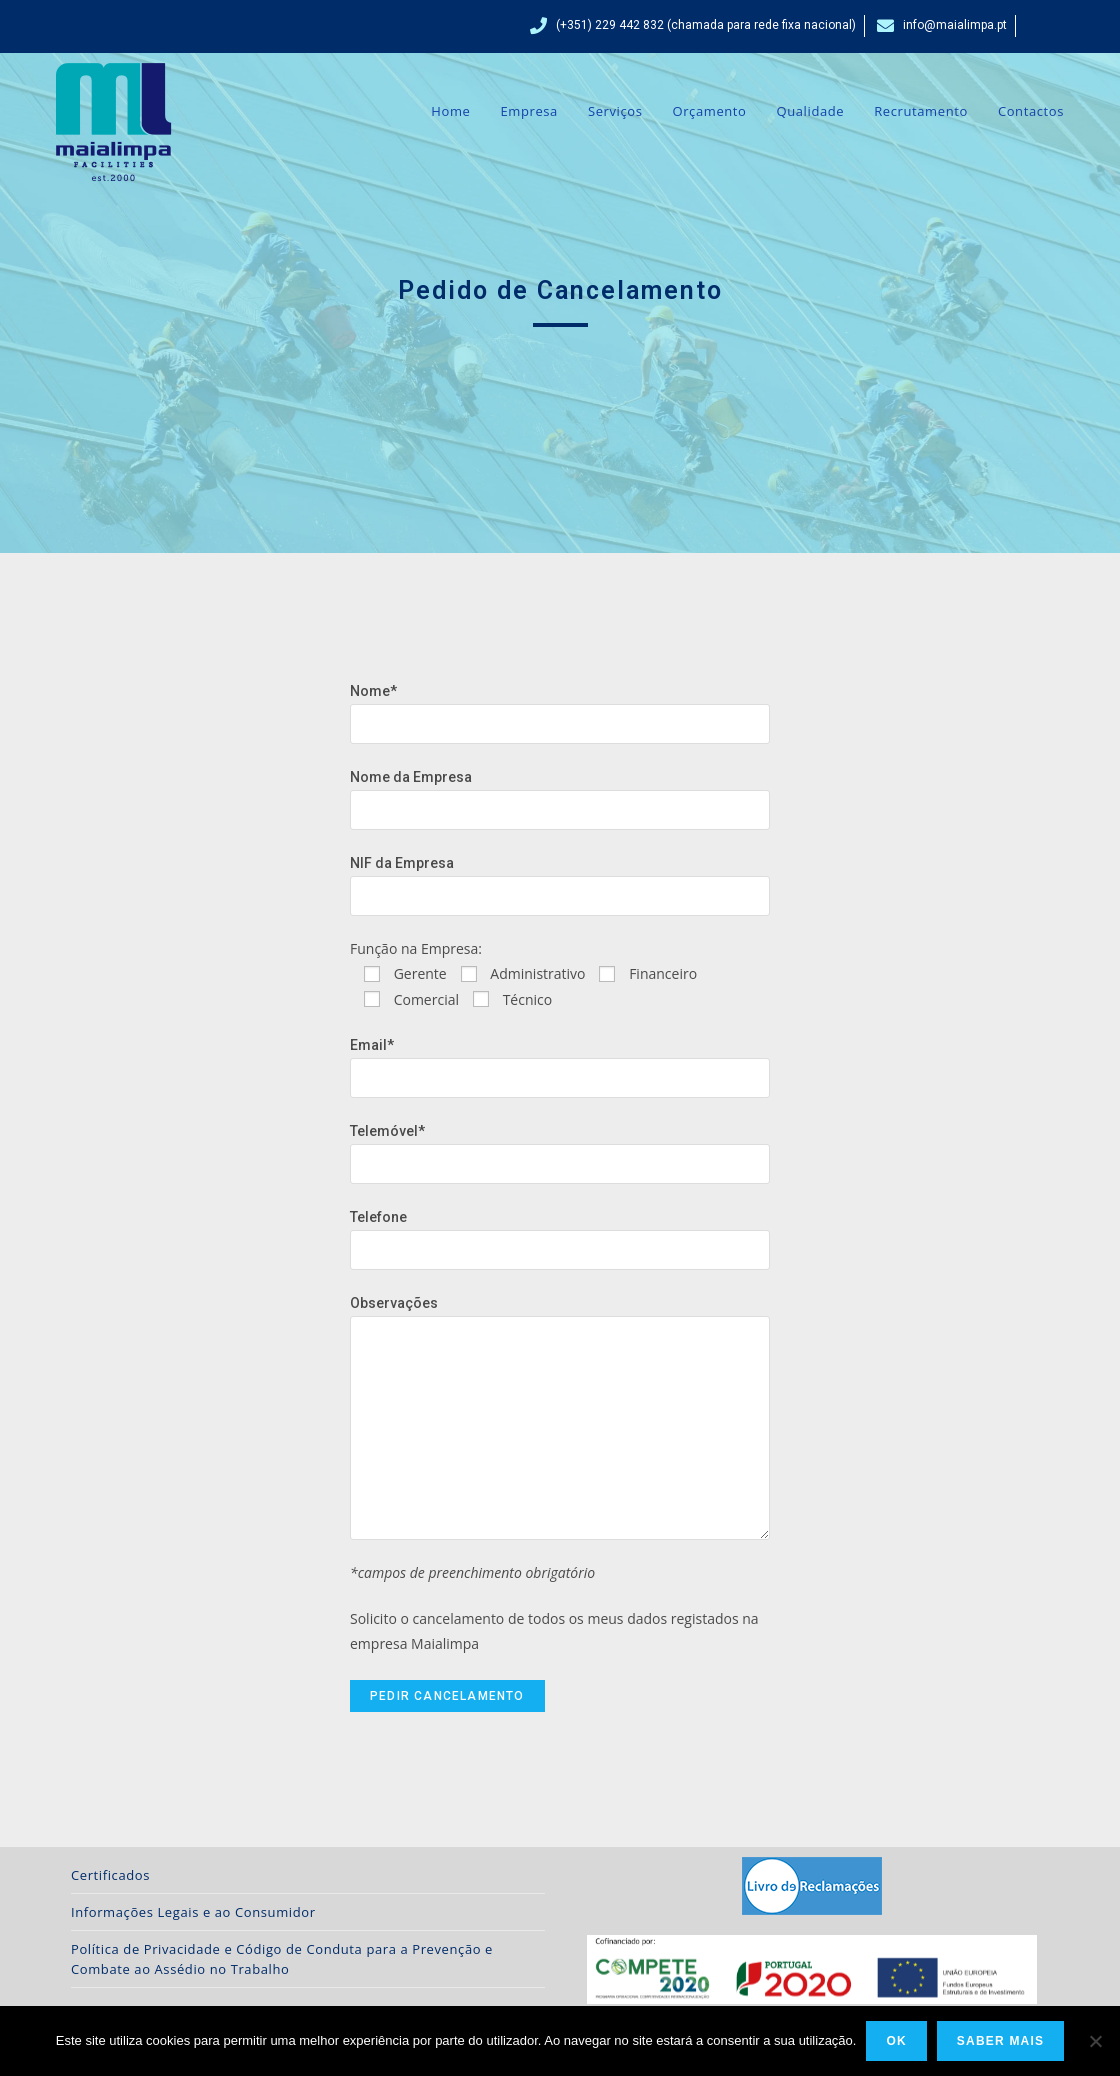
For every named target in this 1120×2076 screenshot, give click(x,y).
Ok (896, 2041)
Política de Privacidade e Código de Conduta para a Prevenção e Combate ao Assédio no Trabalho (282, 1959)
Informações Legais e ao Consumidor (193, 1912)
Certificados (110, 1875)
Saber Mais (1000, 2041)
